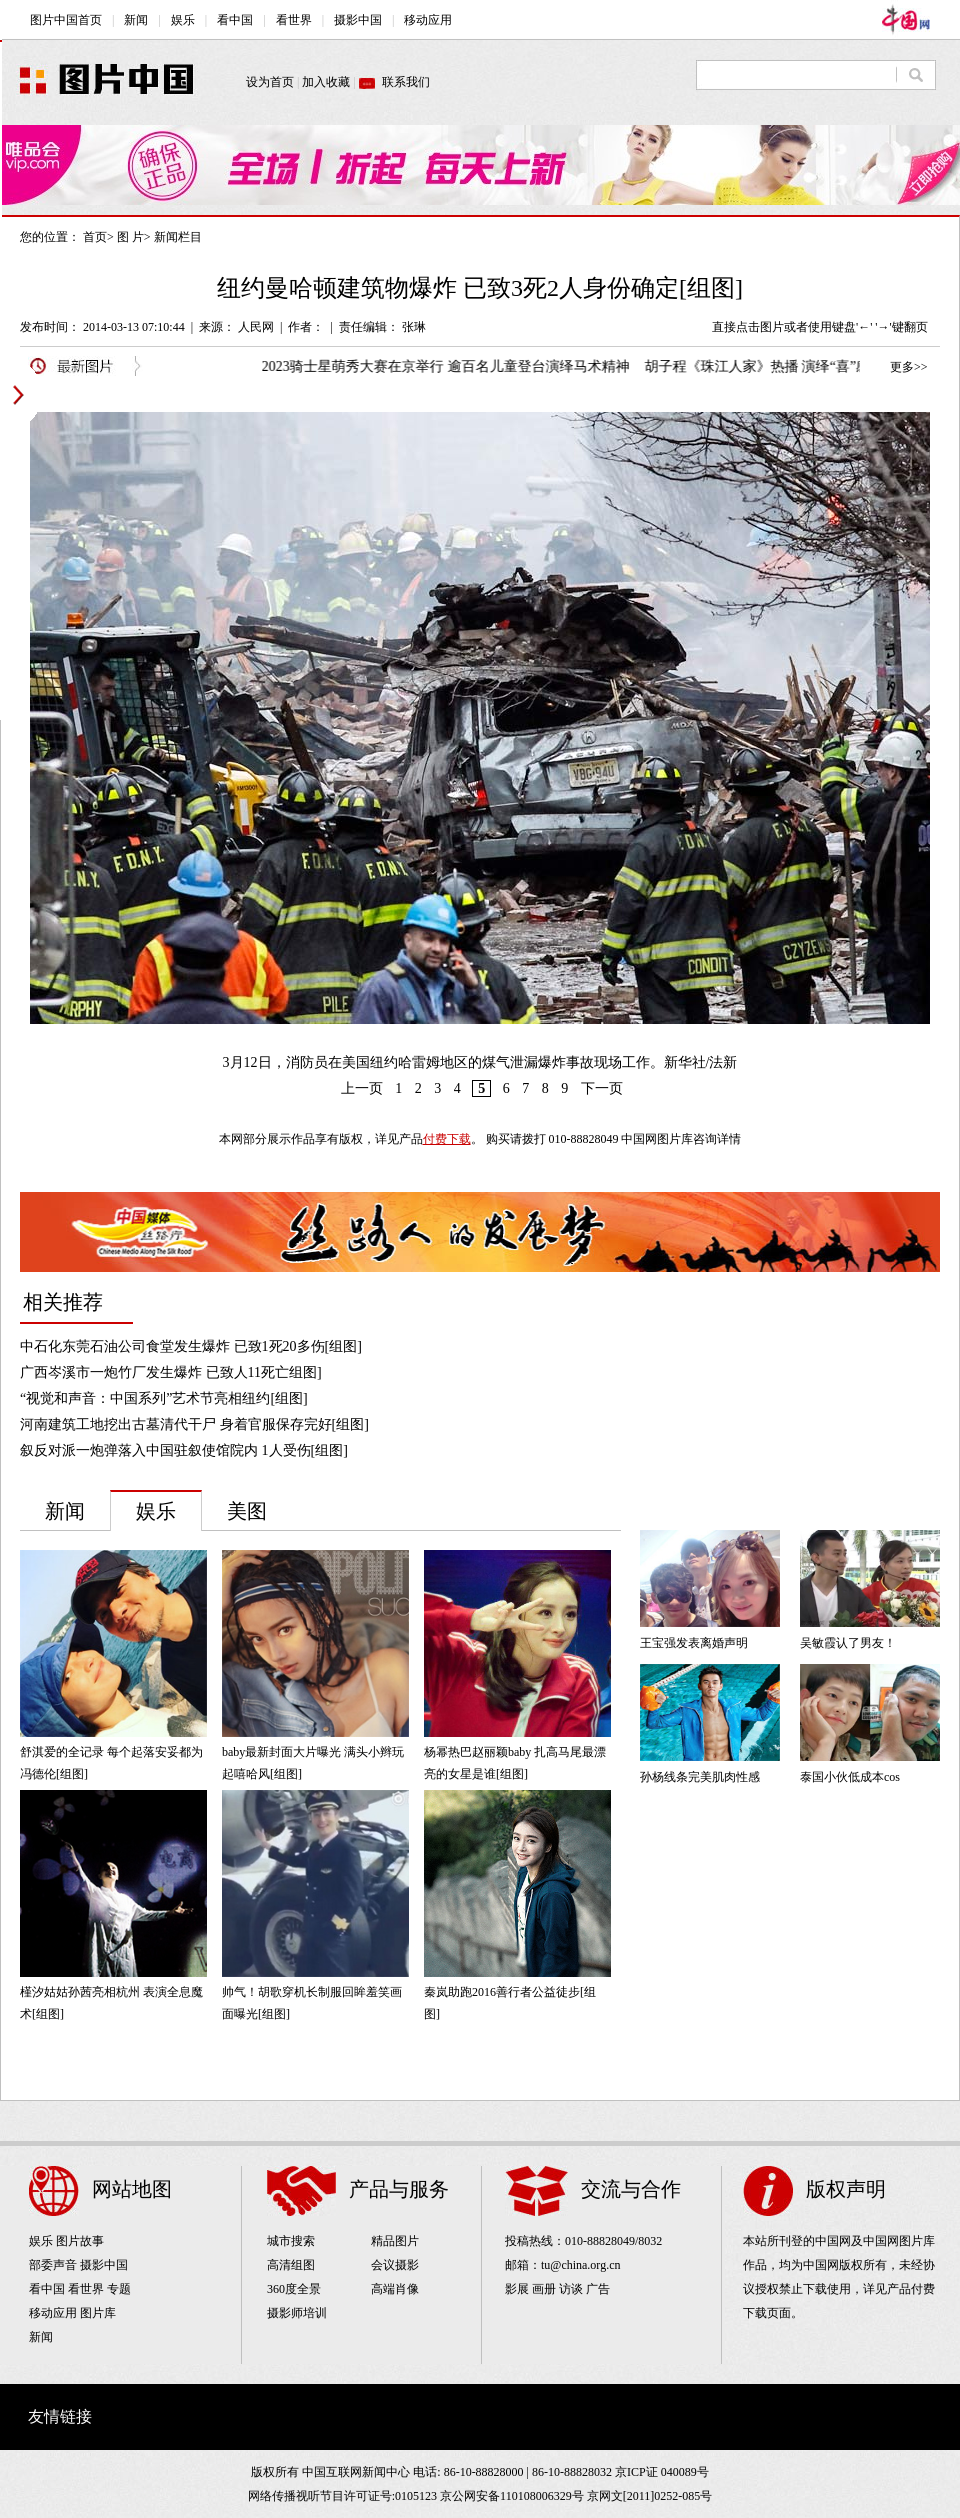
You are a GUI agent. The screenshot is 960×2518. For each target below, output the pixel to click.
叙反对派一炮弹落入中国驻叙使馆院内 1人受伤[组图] (184, 1450)
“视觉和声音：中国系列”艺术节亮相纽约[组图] (164, 1398)
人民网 (256, 327)
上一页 (362, 1088)
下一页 (602, 1088)
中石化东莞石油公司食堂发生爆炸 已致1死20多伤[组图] (191, 1346)
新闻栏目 (178, 237)
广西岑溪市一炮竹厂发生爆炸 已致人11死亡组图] (171, 1372)
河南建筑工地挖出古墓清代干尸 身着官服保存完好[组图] (194, 1424)
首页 (95, 237)
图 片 (130, 237)
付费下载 (447, 1139)
